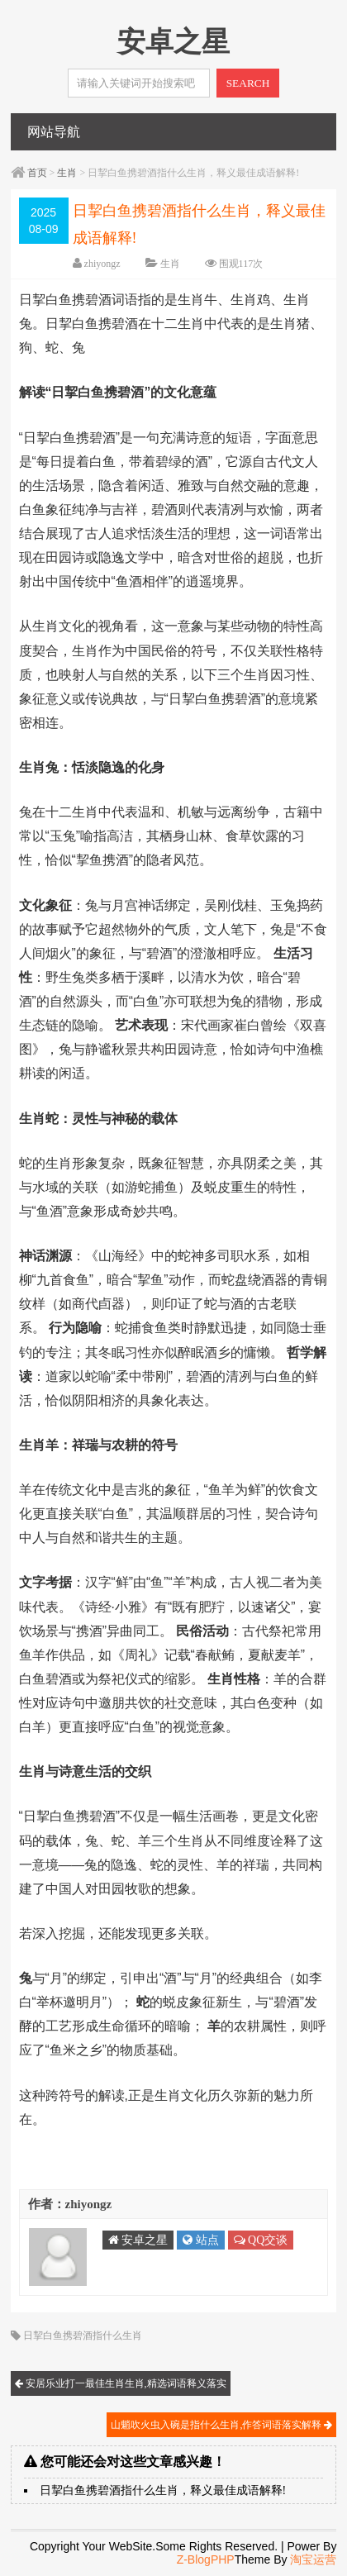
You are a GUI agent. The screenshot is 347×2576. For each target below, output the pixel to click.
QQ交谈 (261, 2240)
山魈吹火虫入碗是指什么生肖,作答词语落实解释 (221, 2425)
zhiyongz (102, 263)
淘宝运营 (313, 2559)
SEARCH (248, 83)
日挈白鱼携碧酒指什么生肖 (82, 2335)
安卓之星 (138, 2240)
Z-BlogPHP (206, 2559)
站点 (201, 2240)
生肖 (67, 173)
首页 (37, 173)
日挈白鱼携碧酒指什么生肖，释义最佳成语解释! (163, 2490)
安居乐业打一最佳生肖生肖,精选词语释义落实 (120, 2383)
